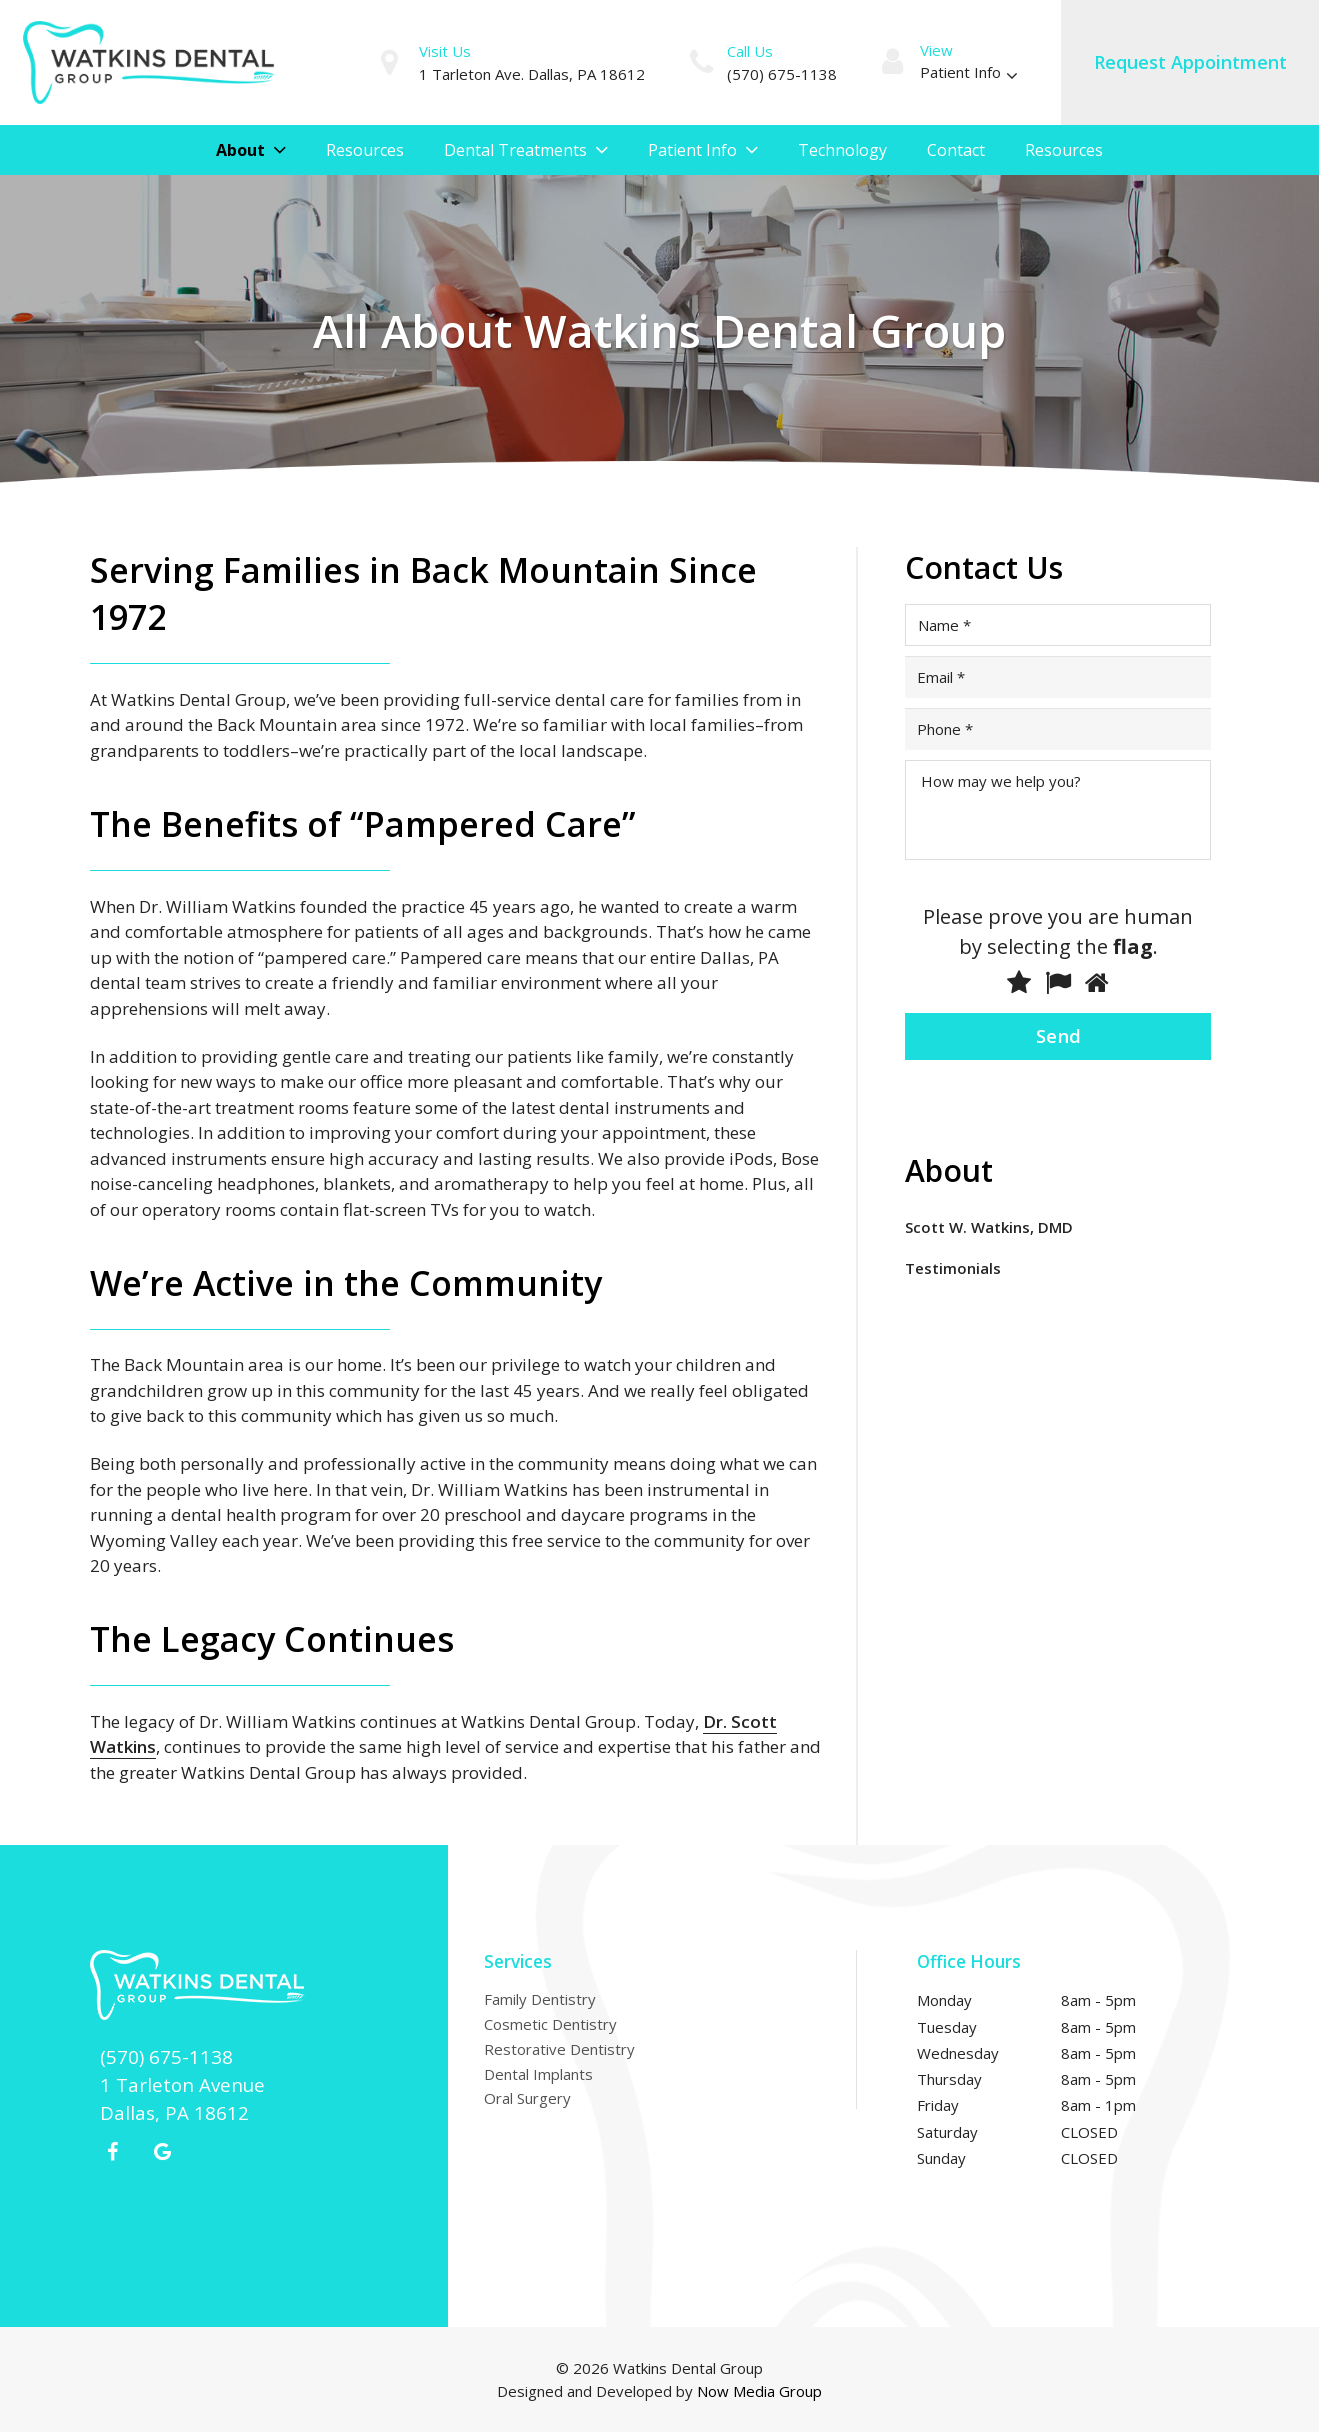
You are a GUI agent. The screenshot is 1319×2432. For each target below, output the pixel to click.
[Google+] (163, 2152)
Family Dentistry (540, 1999)
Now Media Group (759, 2391)
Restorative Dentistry (559, 2049)
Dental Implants (538, 2074)
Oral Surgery (527, 2098)
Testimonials (953, 1268)
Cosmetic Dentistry (550, 2024)
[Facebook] (113, 2152)
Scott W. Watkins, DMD (989, 1227)
